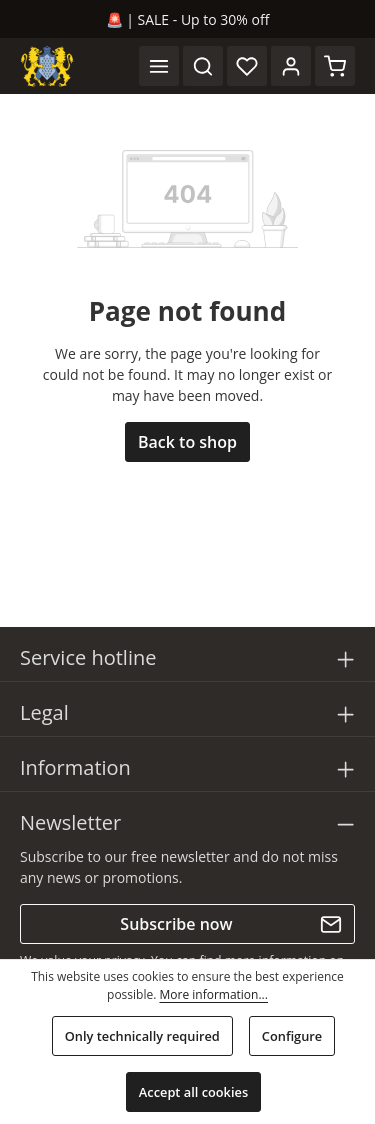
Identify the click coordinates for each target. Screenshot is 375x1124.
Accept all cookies (193, 1092)
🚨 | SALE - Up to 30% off (188, 19)
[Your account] (291, 66)
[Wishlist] (247, 66)
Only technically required (142, 1036)
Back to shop (187, 442)
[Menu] (159, 66)
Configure (292, 1036)
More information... (213, 994)
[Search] (203, 66)
